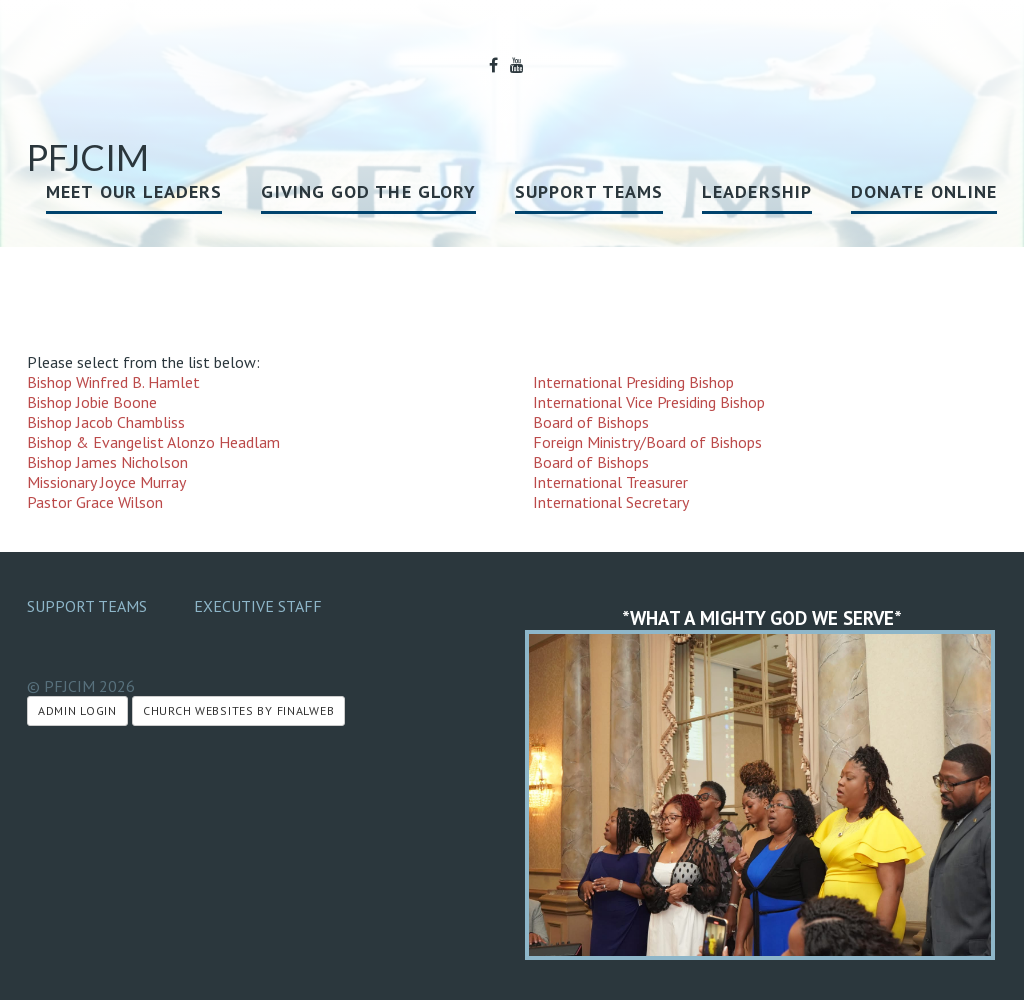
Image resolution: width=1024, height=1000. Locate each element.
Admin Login (77, 710)
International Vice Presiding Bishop (649, 402)
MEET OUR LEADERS (134, 191)
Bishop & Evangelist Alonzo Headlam (153, 442)
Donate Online (924, 191)
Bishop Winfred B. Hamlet (113, 382)
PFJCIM (88, 157)
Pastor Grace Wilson (95, 502)
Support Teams (589, 191)
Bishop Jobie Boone (92, 402)
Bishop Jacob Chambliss (106, 422)
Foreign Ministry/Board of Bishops (647, 442)
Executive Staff (258, 606)
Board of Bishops (591, 422)
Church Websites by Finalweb (238, 710)
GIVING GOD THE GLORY (368, 191)
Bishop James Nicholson (107, 462)
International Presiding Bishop (633, 382)
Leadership (757, 191)
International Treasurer (610, 482)
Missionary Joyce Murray (106, 482)
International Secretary (611, 502)
